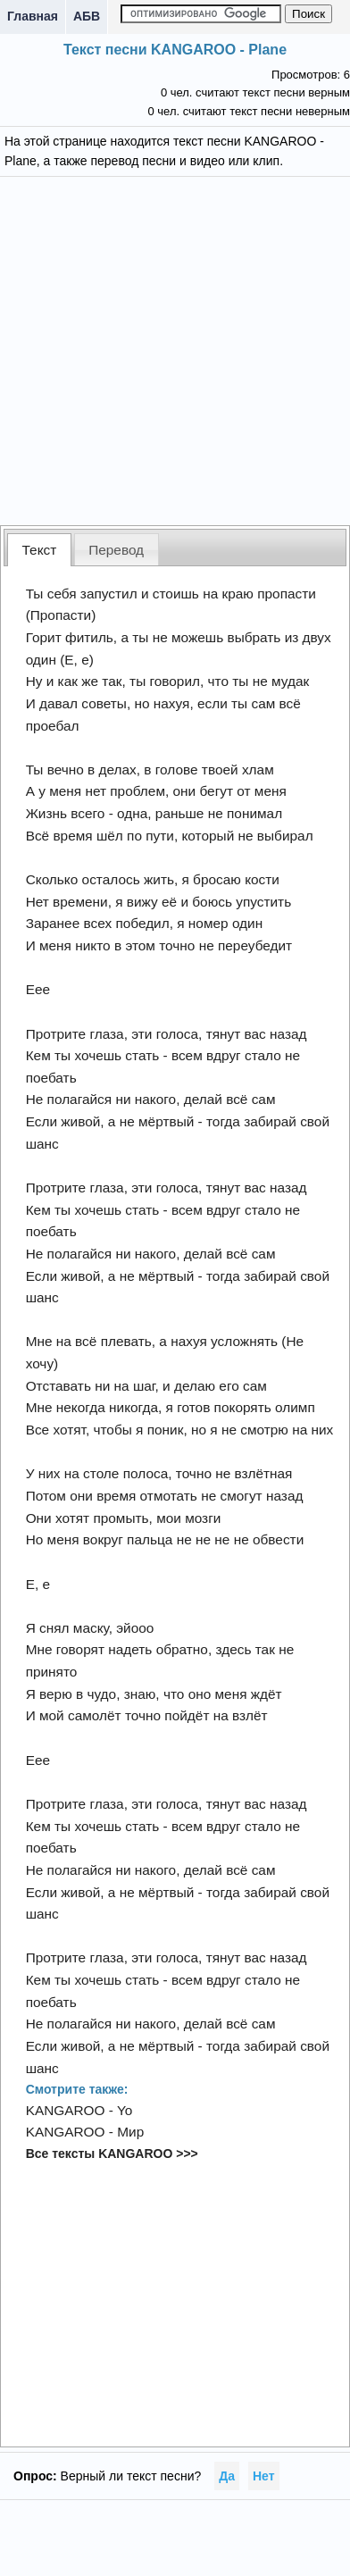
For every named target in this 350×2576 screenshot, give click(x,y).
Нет (264, 2476)
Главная (32, 16)
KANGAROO (65, 2110)
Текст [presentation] (39, 549)
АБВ (86, 16)
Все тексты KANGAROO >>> (112, 2153)
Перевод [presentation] (116, 549)
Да (227, 2476)
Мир (130, 2131)
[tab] (39, 549)
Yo (124, 2110)
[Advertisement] (175, 348)
